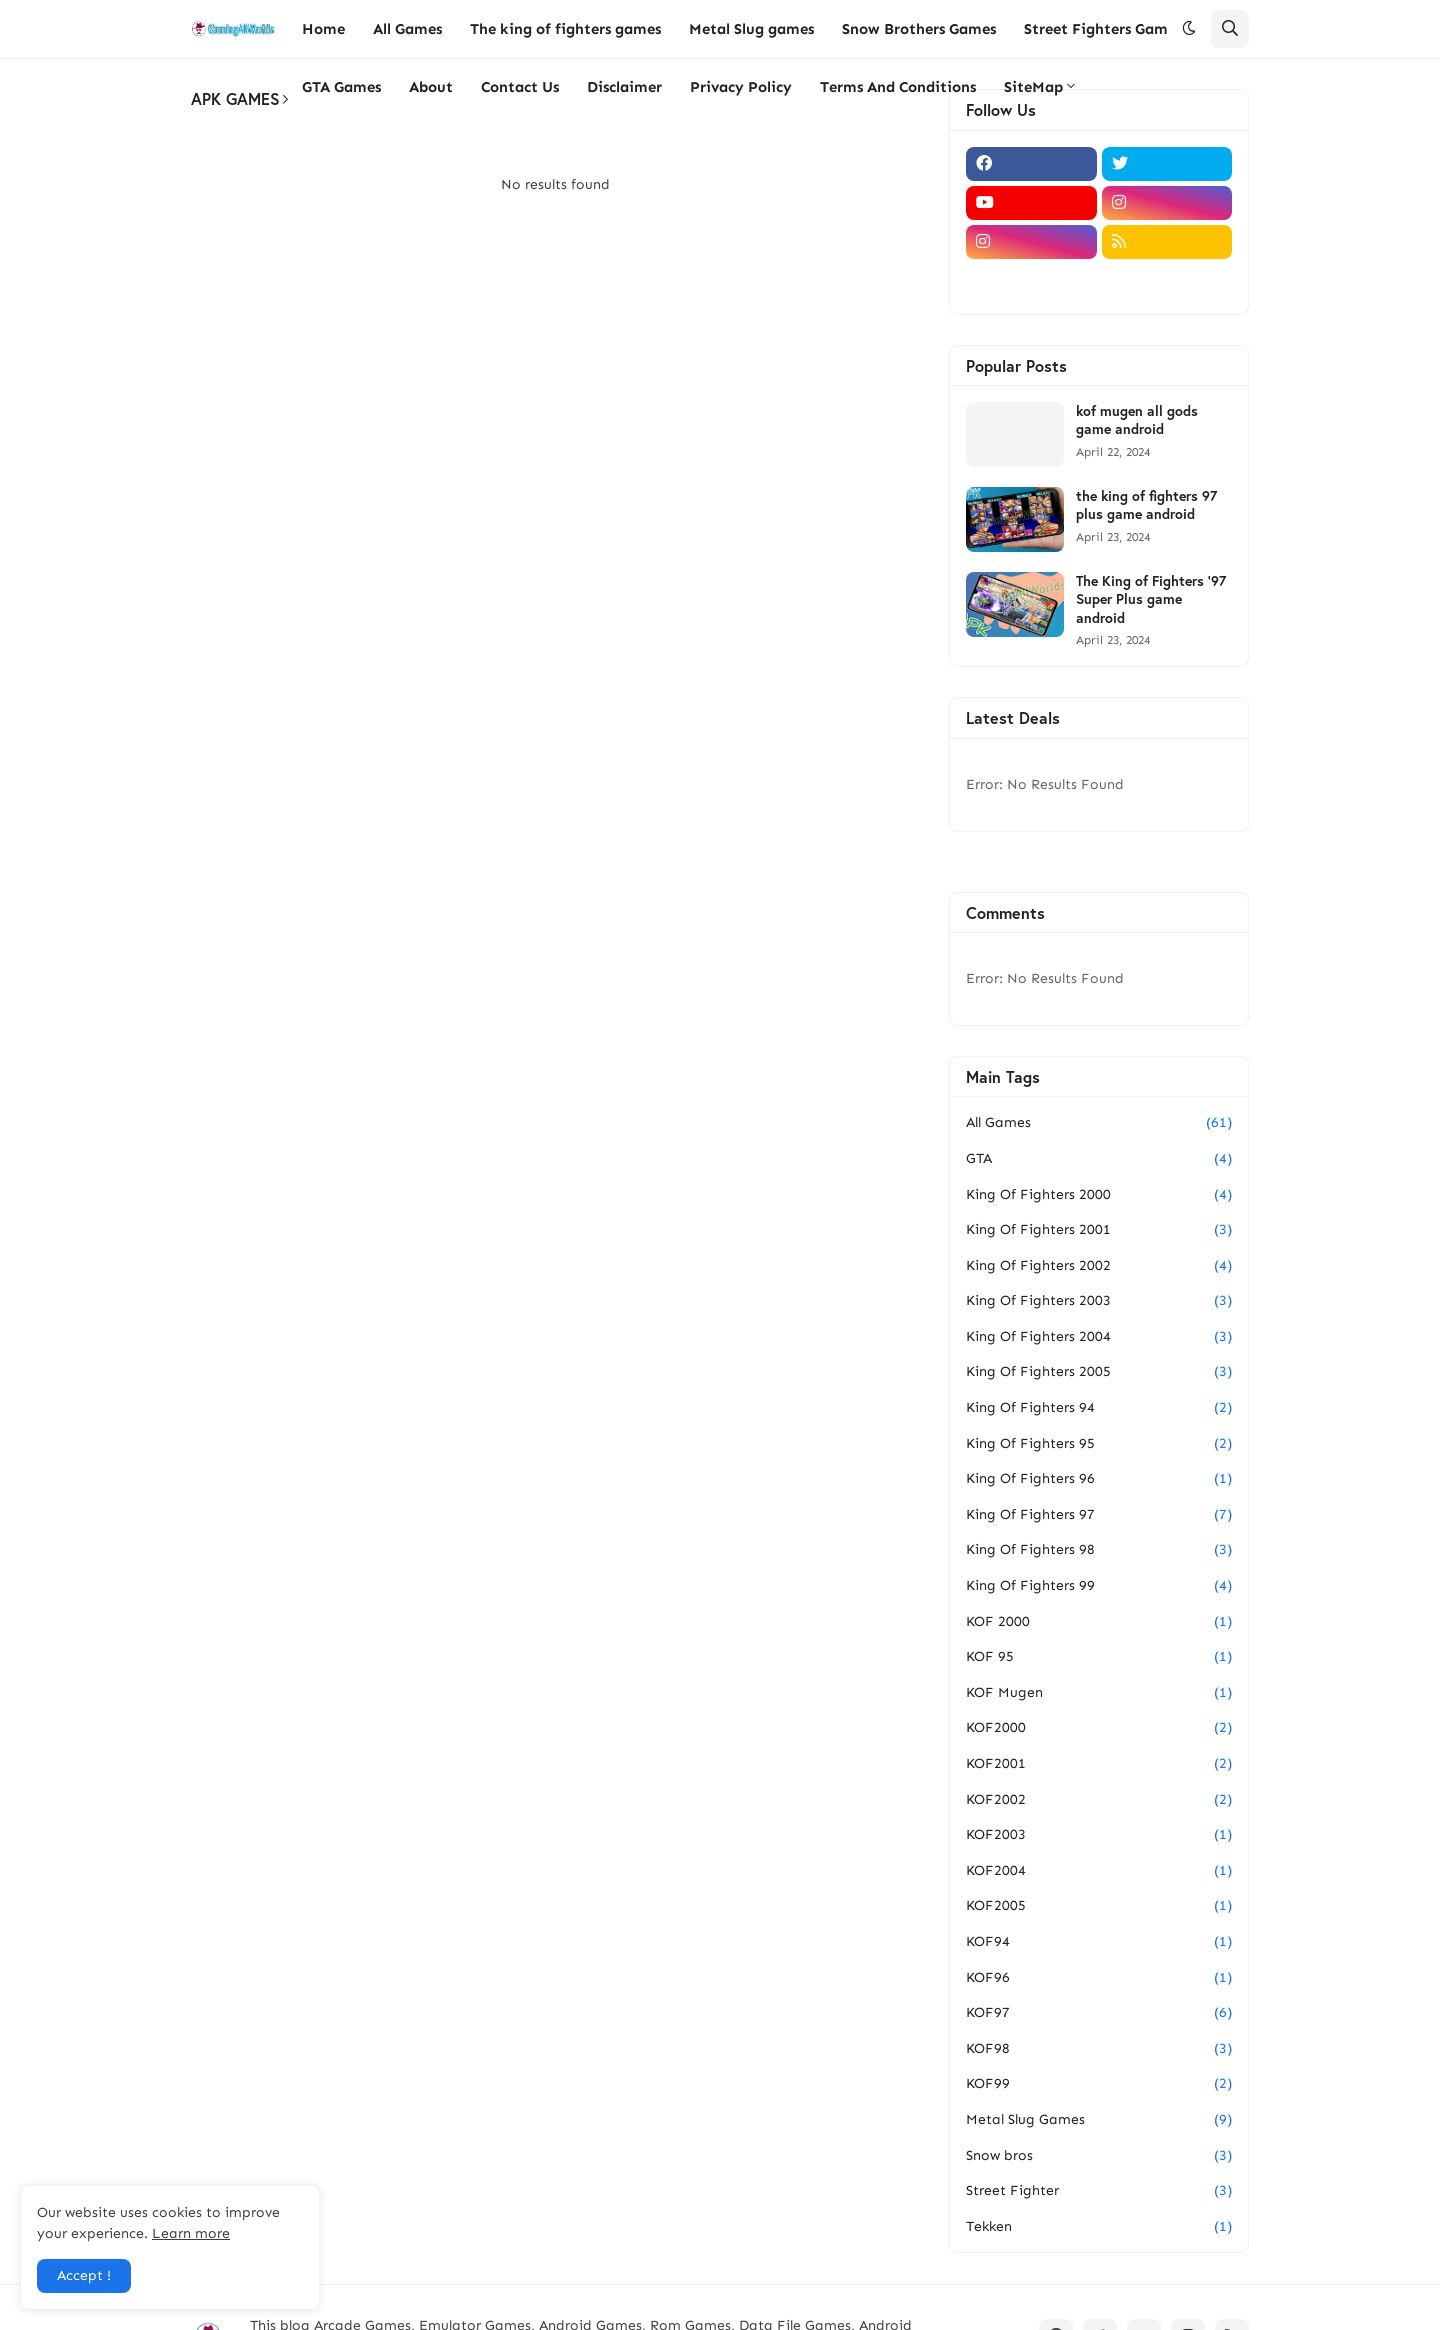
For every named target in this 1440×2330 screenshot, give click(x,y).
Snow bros (1099, 2156)
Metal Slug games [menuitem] (751, 29)
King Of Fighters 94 (1099, 1408)
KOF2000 (1099, 1728)
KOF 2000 (1099, 1622)
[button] (1189, 29)
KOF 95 (1099, 1657)
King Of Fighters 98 (1099, 1550)
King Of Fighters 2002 (1099, 1266)
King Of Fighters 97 (1099, 1515)
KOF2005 (1099, 1906)
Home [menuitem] (323, 29)
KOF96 (1099, 1978)
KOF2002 (1099, 1800)
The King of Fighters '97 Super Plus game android (1151, 599)
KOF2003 (1099, 1835)
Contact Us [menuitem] (520, 87)
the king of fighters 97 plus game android (1146, 505)
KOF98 (1099, 2049)
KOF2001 (1099, 1764)
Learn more (191, 2233)
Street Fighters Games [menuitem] (1103, 29)
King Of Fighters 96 (1099, 1479)
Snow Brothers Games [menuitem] (919, 29)
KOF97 (1099, 2013)
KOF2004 (1099, 1871)
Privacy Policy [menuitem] (741, 87)
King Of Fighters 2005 (1099, 1372)
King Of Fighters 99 (1099, 1586)
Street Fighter (1099, 2191)
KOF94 (1099, 1942)
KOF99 (1099, 2084)
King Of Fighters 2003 (1099, 1301)
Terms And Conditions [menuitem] (898, 87)
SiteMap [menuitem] (1033, 87)
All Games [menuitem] (407, 29)
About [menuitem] (431, 87)
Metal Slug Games (1099, 2120)
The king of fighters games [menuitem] (565, 29)
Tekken (1099, 2227)
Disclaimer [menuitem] (624, 87)
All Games (1099, 1123)
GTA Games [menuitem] (341, 87)
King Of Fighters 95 (1099, 1444)
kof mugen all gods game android (1137, 420)
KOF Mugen (1099, 1693)
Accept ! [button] (84, 2275)
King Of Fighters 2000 (1099, 1195)
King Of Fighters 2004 (1099, 1337)
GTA (1099, 1159)
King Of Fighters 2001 (1099, 1230)
